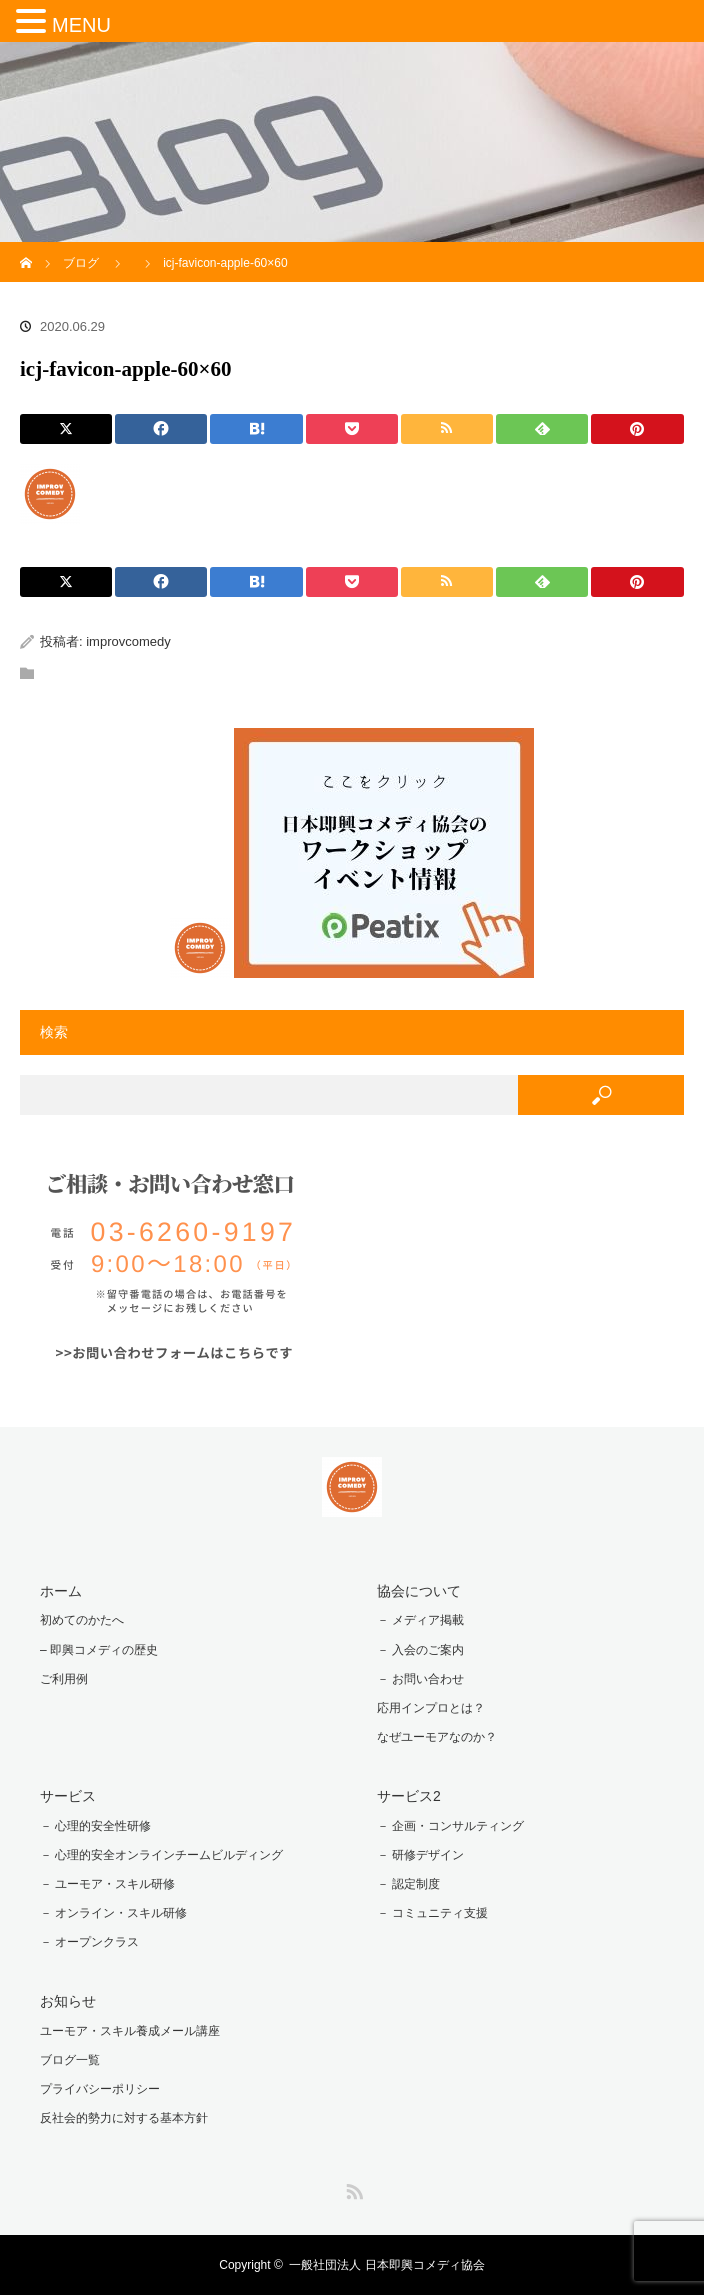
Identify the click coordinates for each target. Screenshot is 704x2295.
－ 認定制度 (408, 1884)
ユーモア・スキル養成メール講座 (130, 2031)
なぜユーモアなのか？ (437, 1737)
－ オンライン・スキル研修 (113, 1913)
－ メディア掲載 (420, 1620)
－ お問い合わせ (420, 1679)
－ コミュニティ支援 (432, 1913)
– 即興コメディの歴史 (99, 1650)
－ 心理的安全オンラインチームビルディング (161, 1855)
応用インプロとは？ (431, 1708)
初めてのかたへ (82, 1620)
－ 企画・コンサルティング (450, 1826)
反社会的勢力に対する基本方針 (124, 2118)
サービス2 (409, 1796)
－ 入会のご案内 (420, 1650)
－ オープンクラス (89, 1942)
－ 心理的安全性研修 (95, 1826)
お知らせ (68, 2001)
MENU (81, 25)
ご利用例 (64, 1679)
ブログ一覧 (70, 2060)
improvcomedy (128, 641)
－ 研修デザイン (420, 1855)
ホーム (61, 1591)
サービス (68, 1796)
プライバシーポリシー (100, 2089)
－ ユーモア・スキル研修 (107, 1884)
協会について (419, 1591)
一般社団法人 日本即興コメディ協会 (386, 2265)
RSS (352, 2188)
